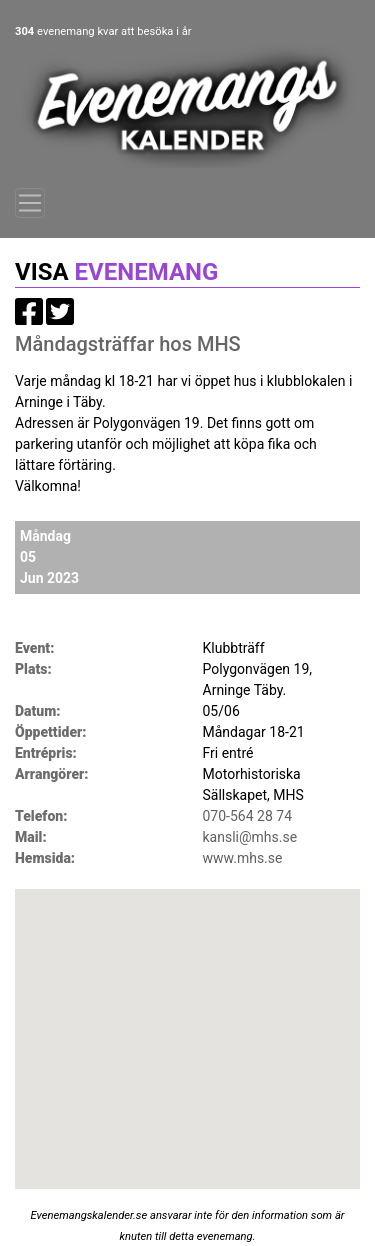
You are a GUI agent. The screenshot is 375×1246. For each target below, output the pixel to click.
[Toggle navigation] (30, 203)
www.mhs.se (243, 858)
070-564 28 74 (248, 816)
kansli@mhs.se (250, 837)
